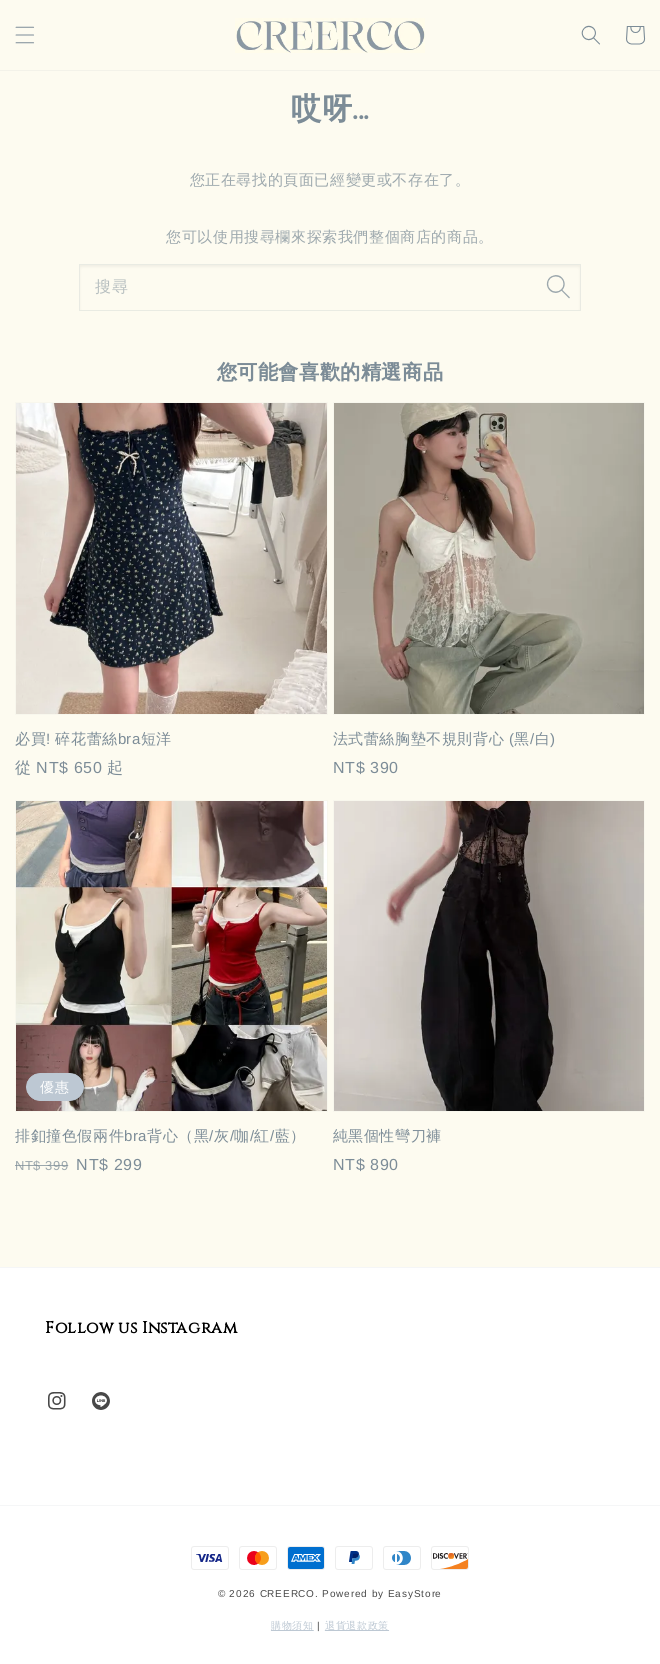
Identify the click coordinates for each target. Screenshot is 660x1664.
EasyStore (415, 1593)
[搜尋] (558, 287)
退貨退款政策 (357, 1625)
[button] (25, 35)
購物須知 (292, 1625)
